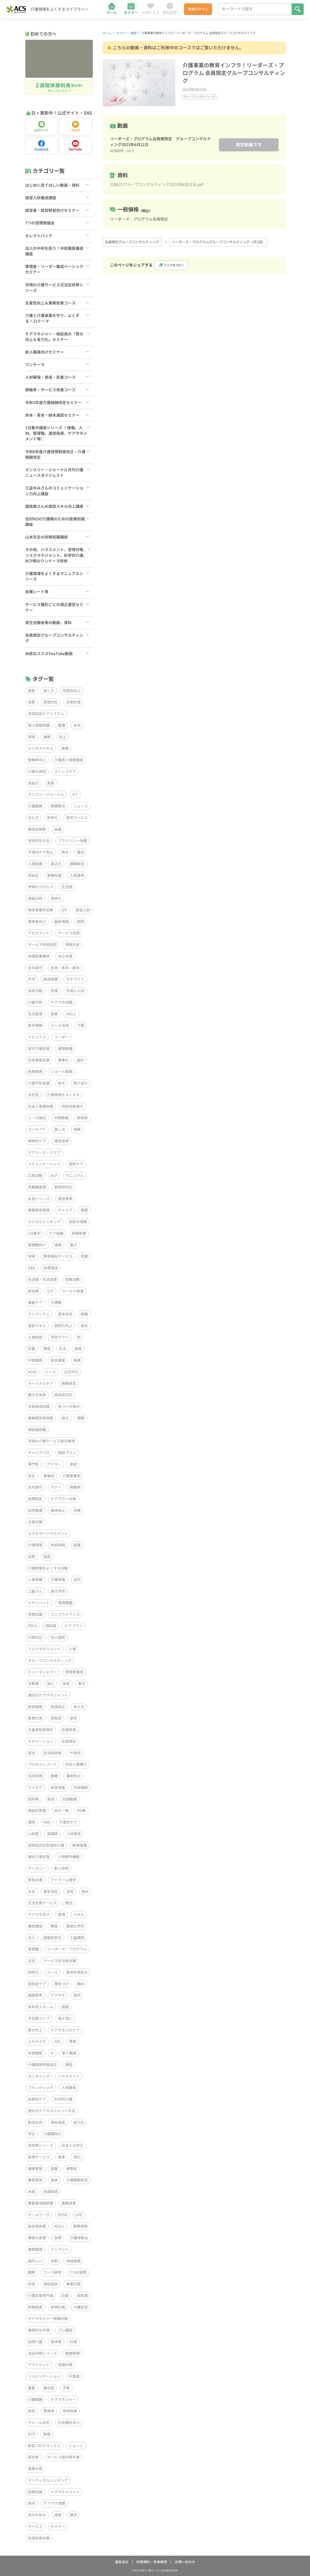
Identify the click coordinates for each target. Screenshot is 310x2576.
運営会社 (121, 2562)
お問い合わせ (185, 2562)
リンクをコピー (174, 265)
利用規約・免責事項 (151, 2562)
